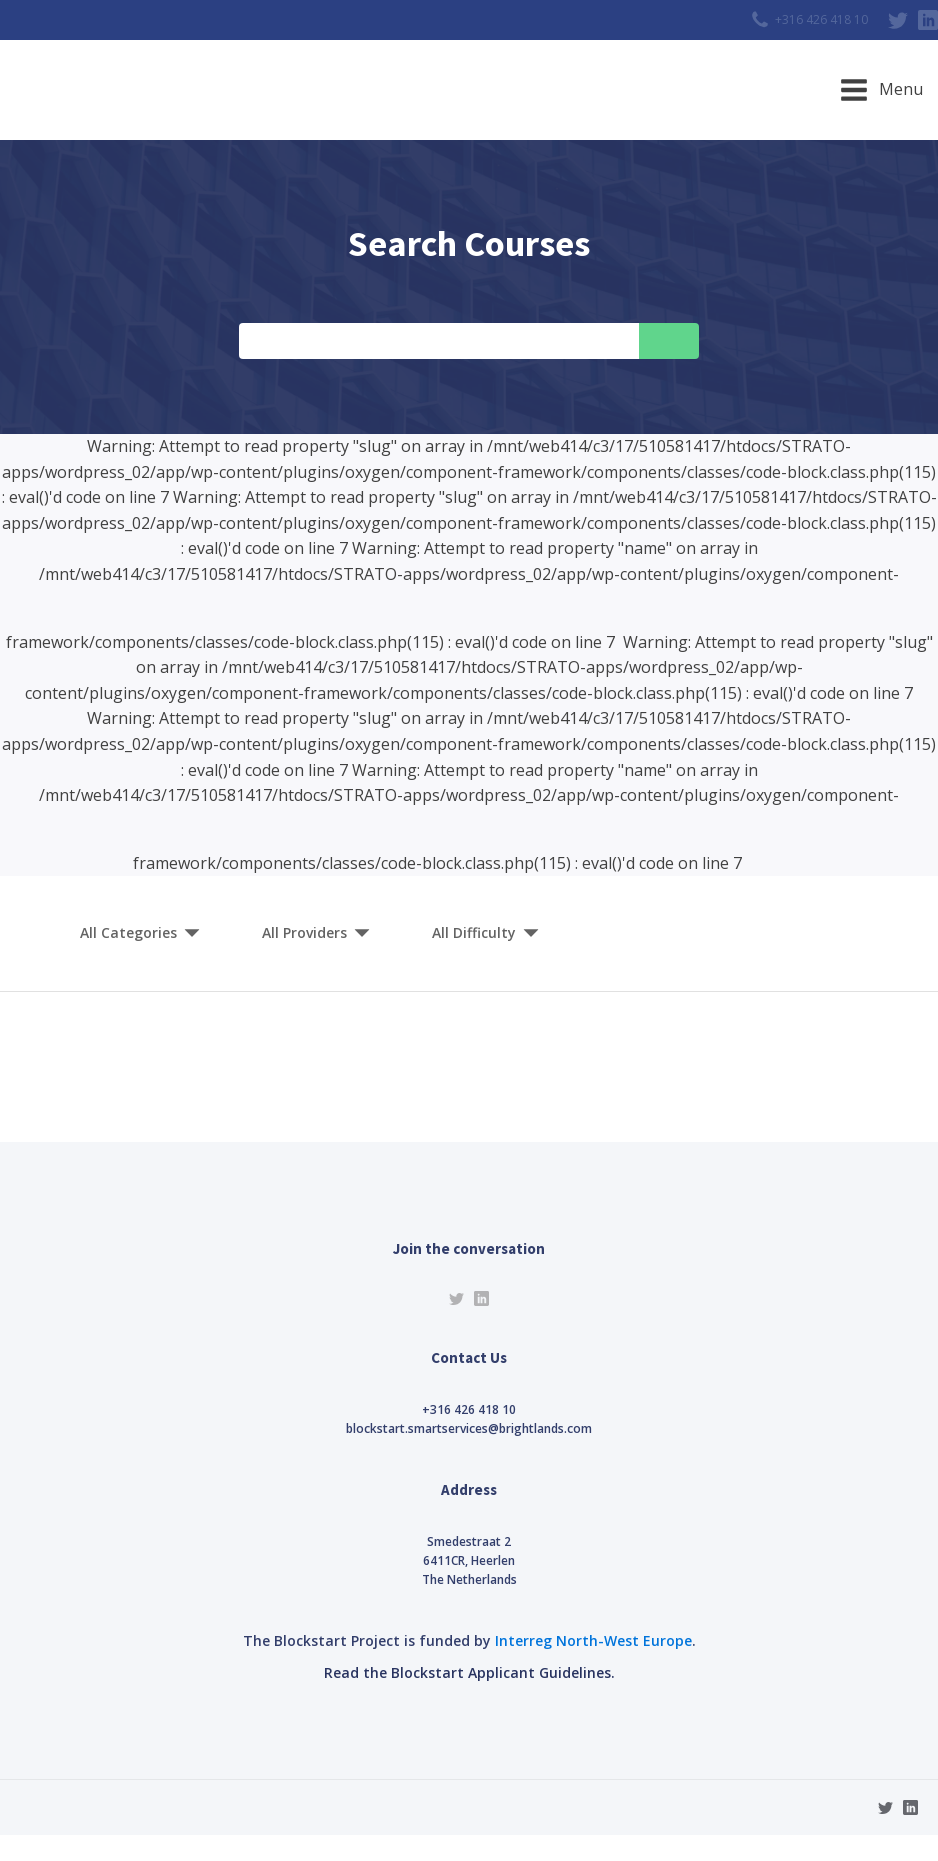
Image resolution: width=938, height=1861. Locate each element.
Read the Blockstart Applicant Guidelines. (469, 1672)
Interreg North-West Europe (593, 1640)
